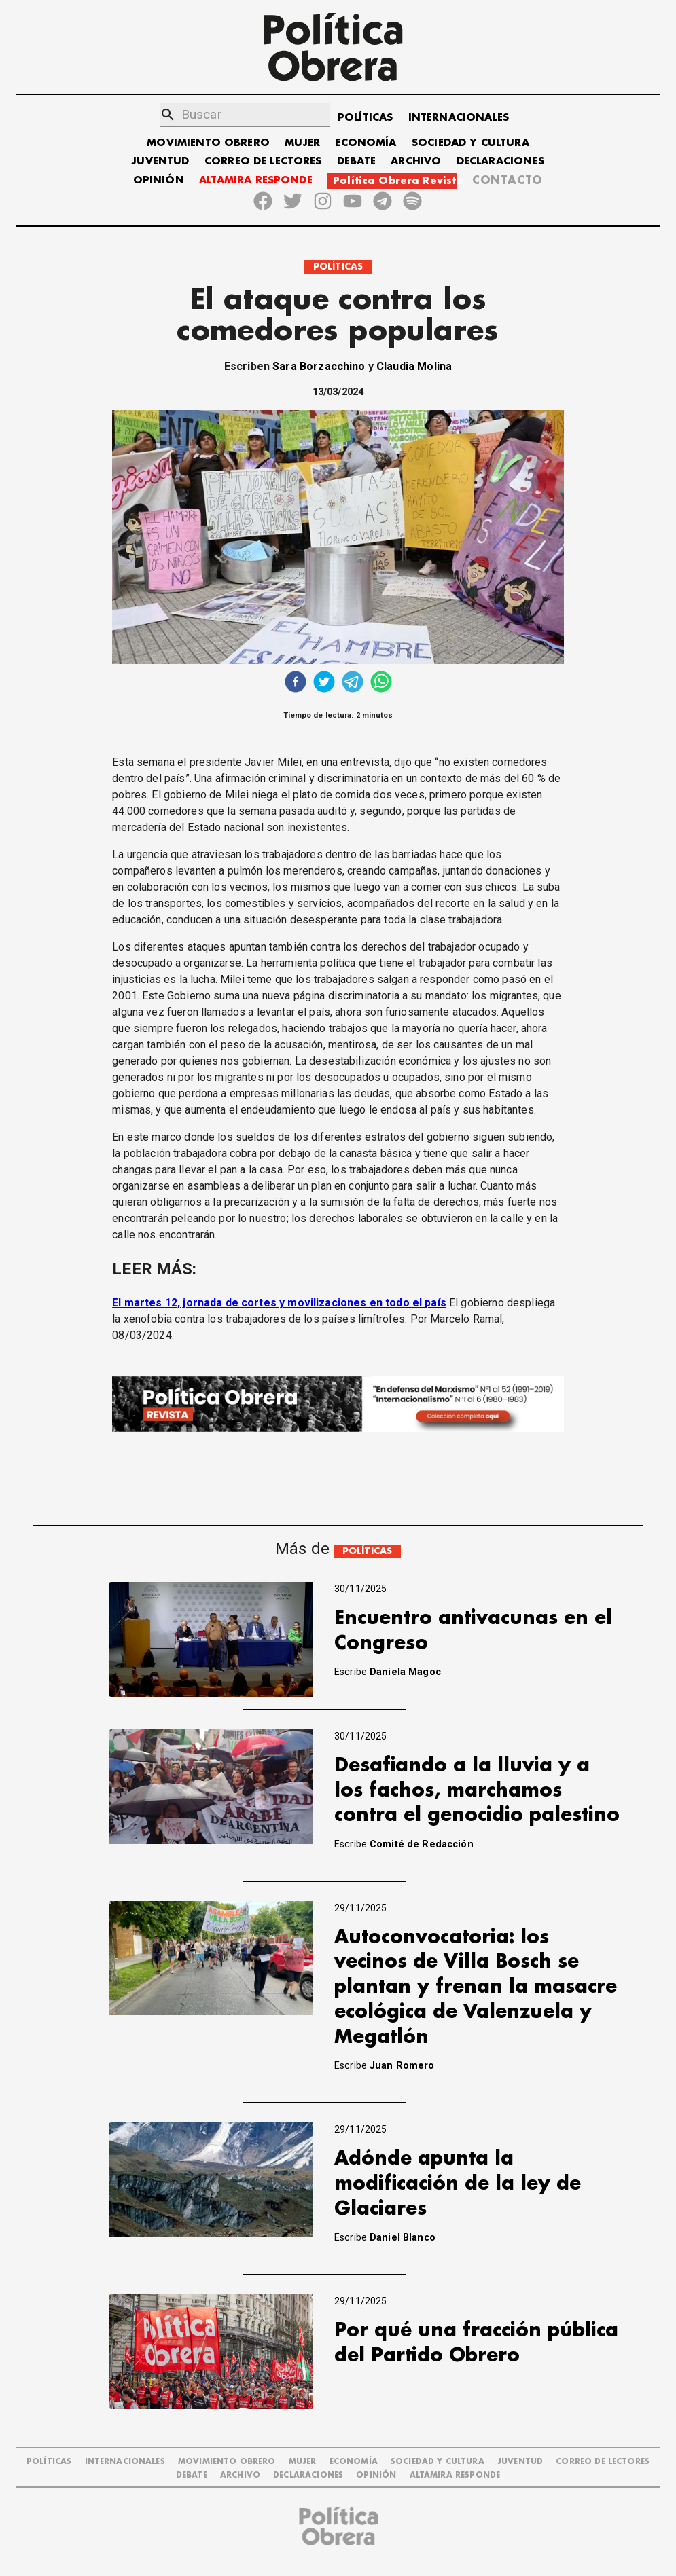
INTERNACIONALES (458, 118)
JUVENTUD (160, 161)
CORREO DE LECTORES (263, 161)
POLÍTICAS (365, 118)
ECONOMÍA (365, 143)
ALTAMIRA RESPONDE (256, 180)
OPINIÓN (158, 180)
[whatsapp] (381, 683)
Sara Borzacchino (318, 366)
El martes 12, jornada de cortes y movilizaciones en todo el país (279, 1302)
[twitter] (324, 683)
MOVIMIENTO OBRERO (208, 143)
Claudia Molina (414, 366)
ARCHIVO (416, 161)
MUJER (302, 143)
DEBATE (356, 161)
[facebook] (295, 683)
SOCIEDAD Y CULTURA (470, 143)
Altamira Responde (455, 2475)
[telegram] (352, 683)
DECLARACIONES (500, 161)
